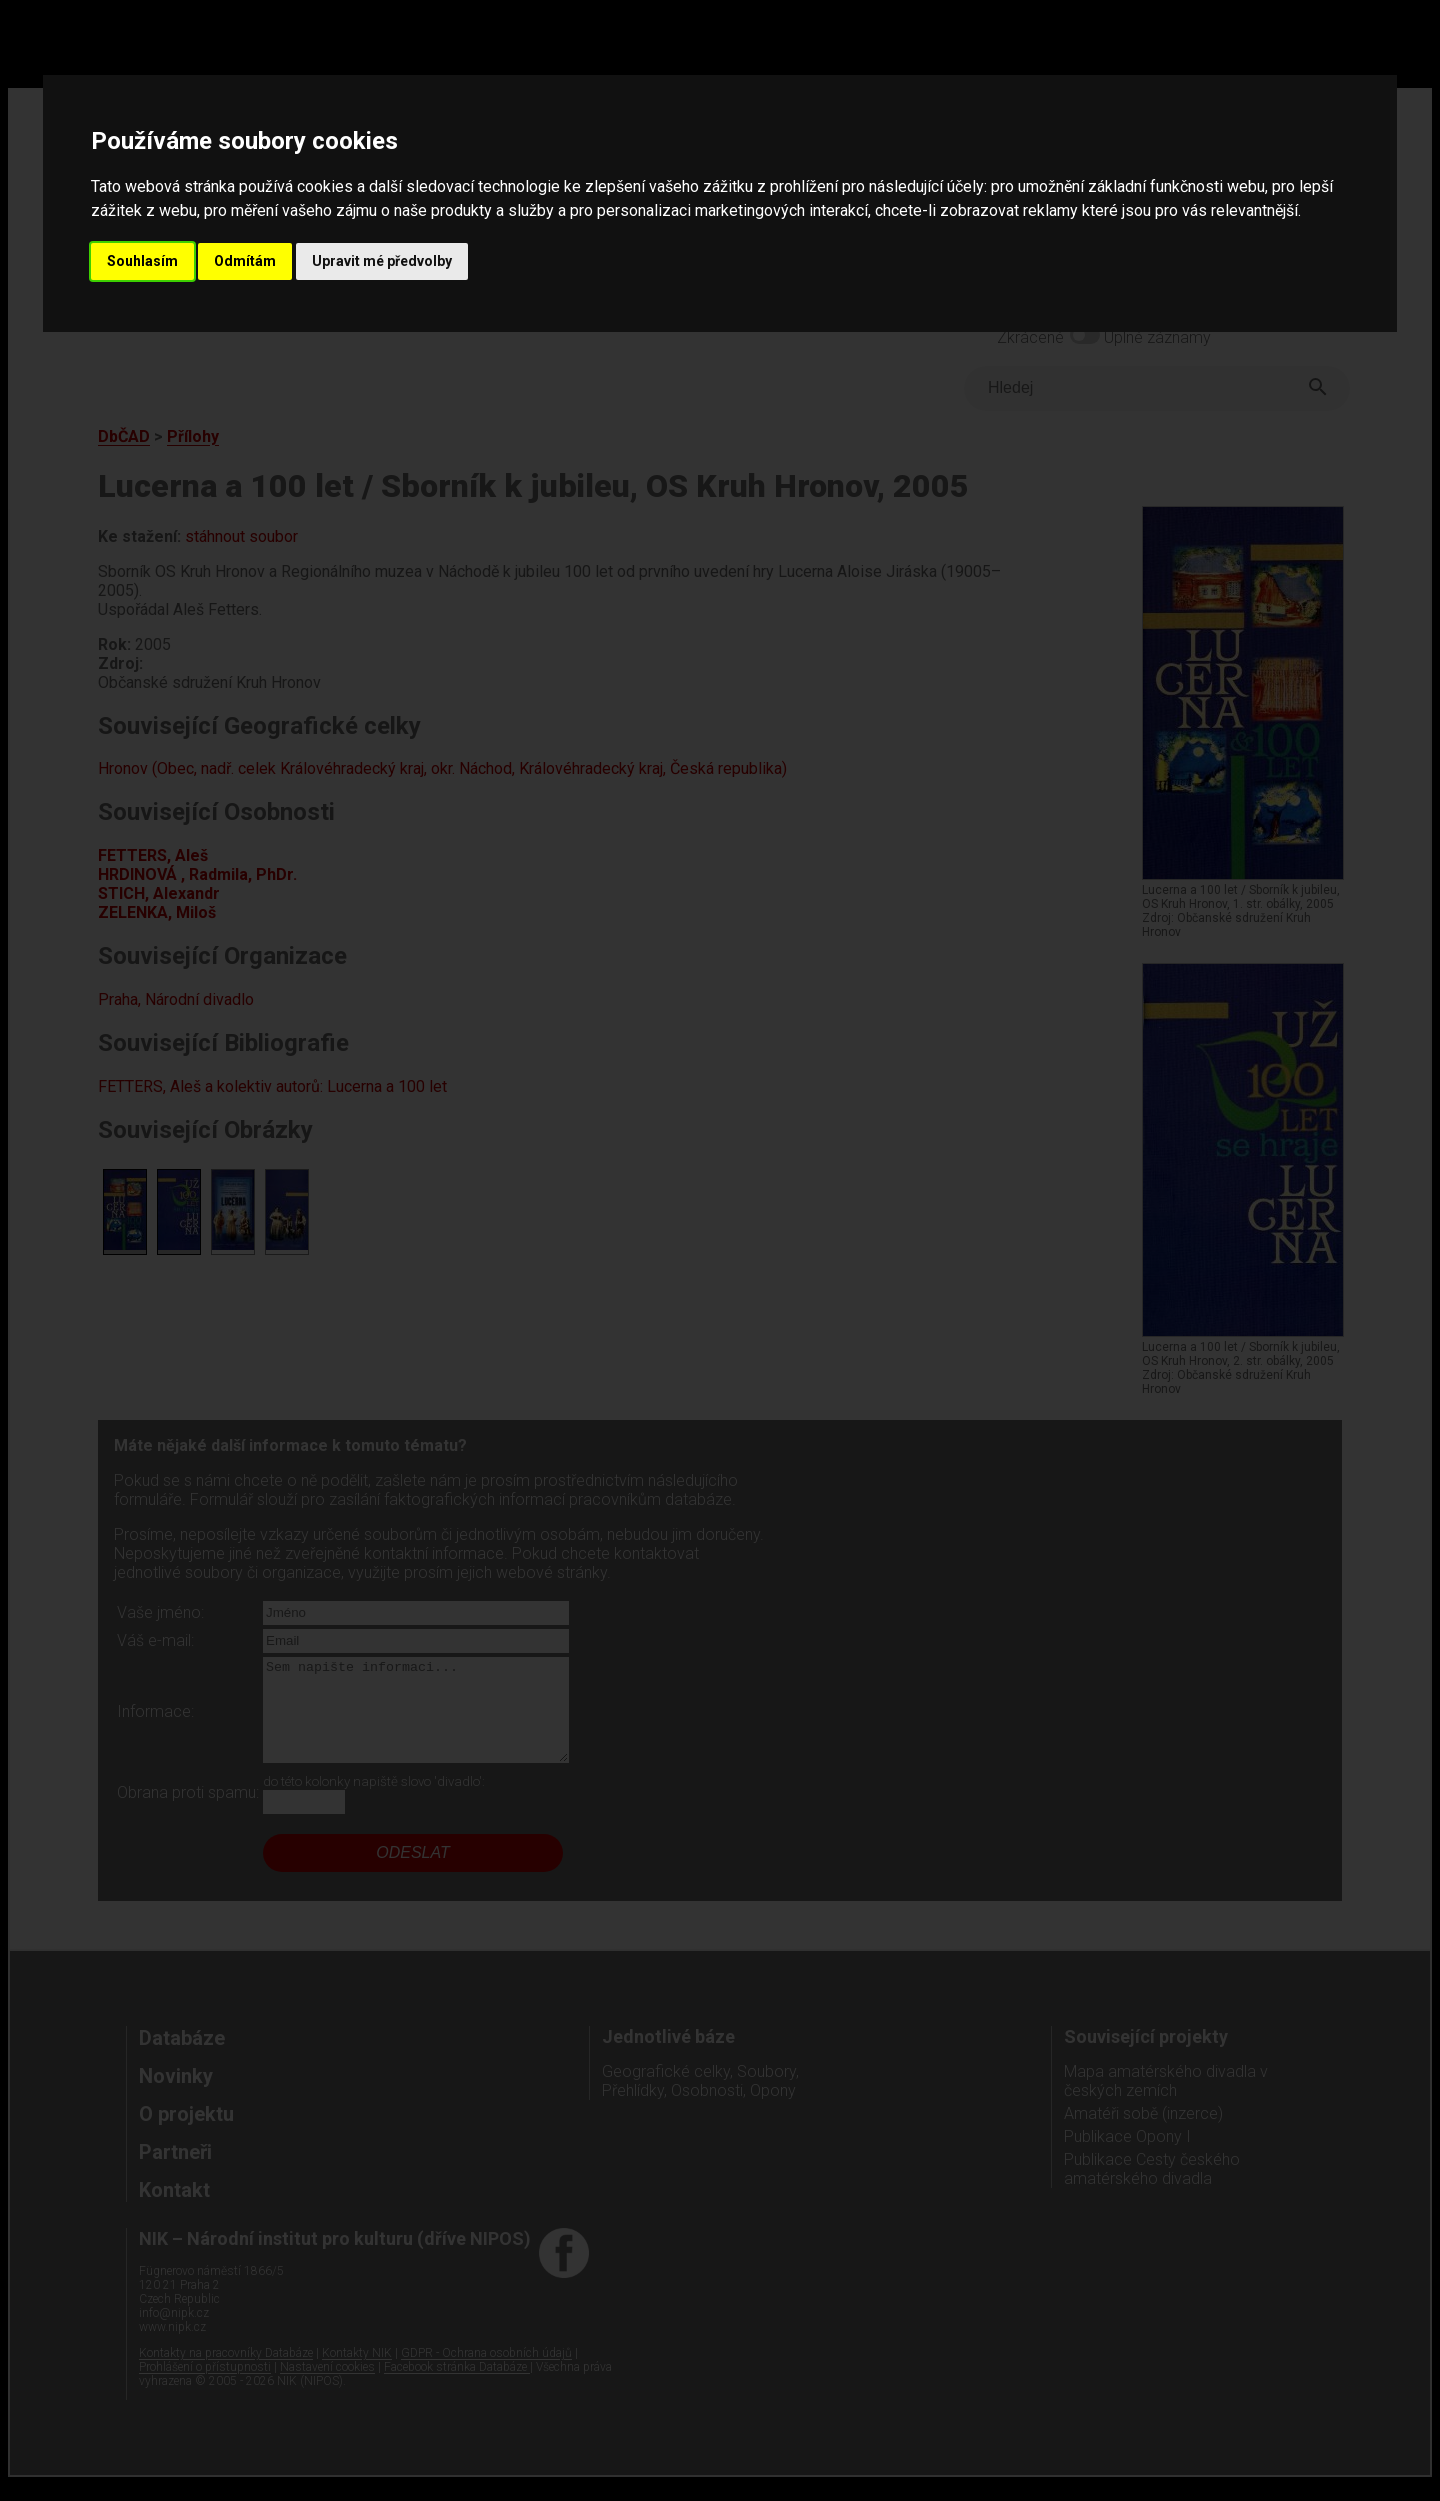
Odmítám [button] (245, 261)
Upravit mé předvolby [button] (382, 261)
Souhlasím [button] (142, 261)
